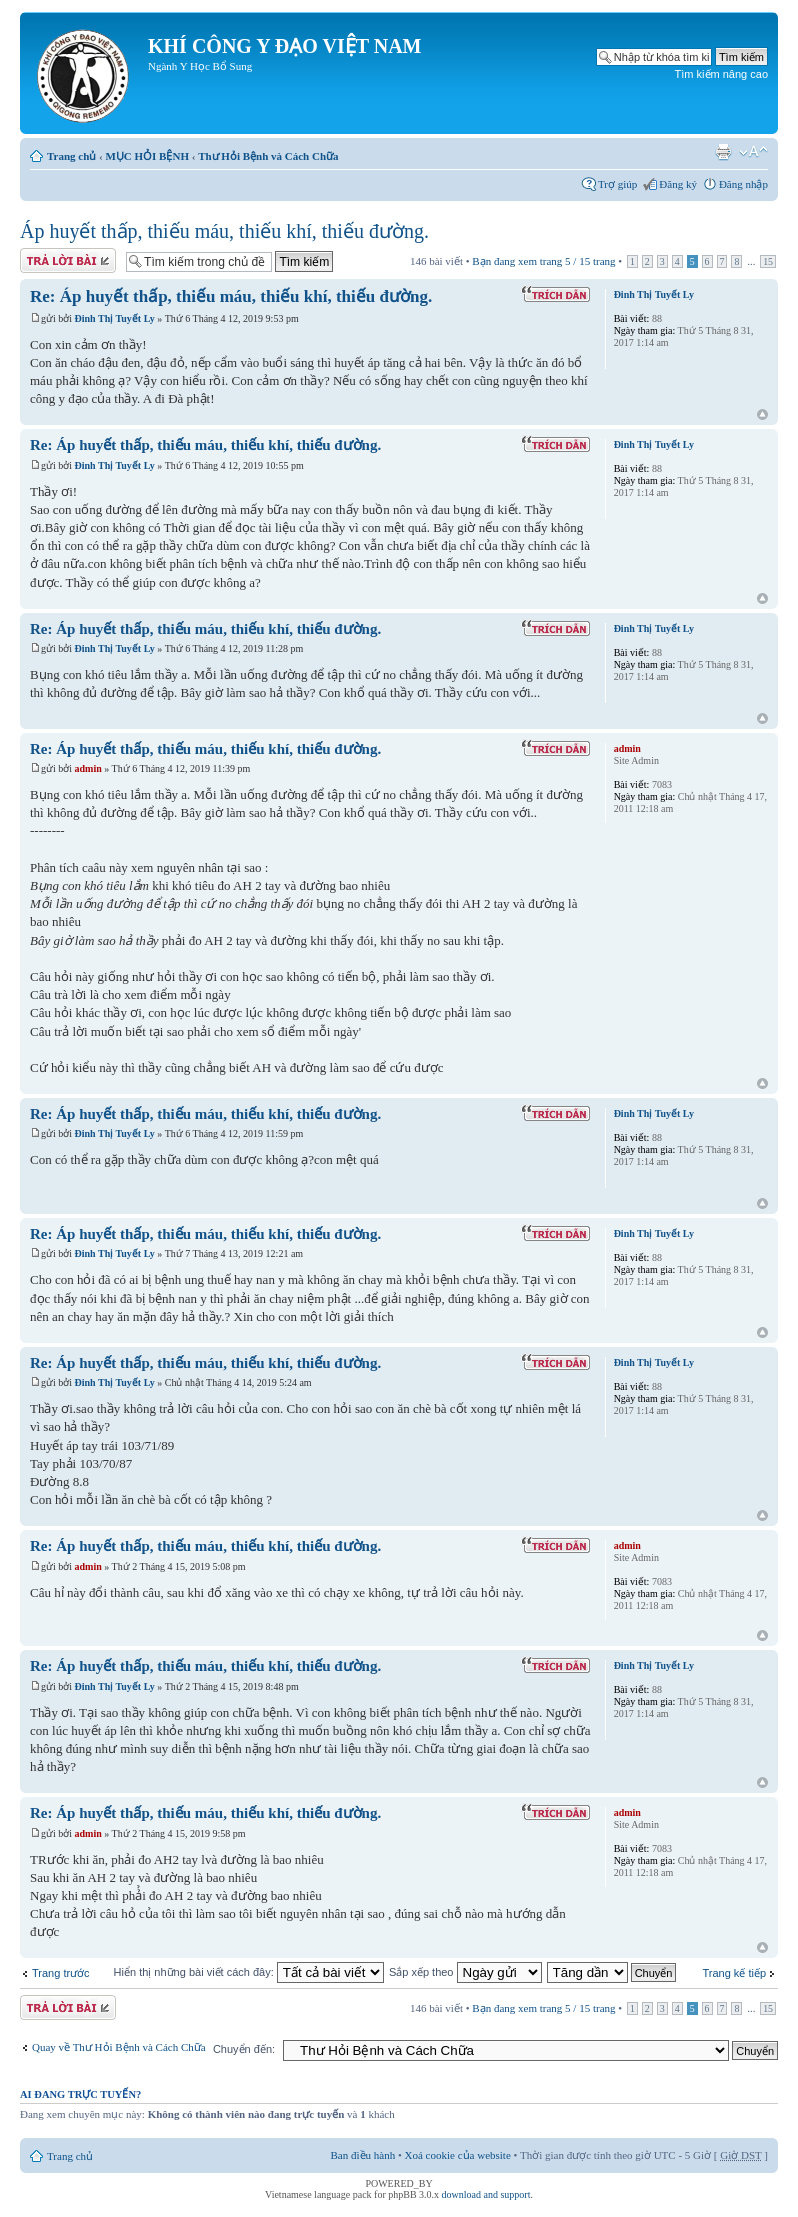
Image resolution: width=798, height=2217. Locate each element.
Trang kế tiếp (734, 1973)
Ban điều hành (363, 2155)
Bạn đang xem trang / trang (543, 261)
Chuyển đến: (244, 2049)
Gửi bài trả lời (68, 260)
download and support (486, 2194)
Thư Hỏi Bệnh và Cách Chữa (268, 156)
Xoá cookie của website (458, 2155)
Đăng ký (678, 184)
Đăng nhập (743, 184)
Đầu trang (762, 415)
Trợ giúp (617, 184)
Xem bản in (723, 152)
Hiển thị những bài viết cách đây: (249, 1972)
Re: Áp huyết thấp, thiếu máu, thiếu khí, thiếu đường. (231, 296)
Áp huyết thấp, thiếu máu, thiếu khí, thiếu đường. (224, 231)
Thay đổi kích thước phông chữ (753, 152)
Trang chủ (71, 156)
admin (88, 768)
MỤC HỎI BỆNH (147, 156)
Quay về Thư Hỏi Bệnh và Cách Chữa (119, 2047)
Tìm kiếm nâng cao (721, 74)
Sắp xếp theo (465, 1972)
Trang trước (61, 1973)
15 (768, 261)
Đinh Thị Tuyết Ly (115, 318)
